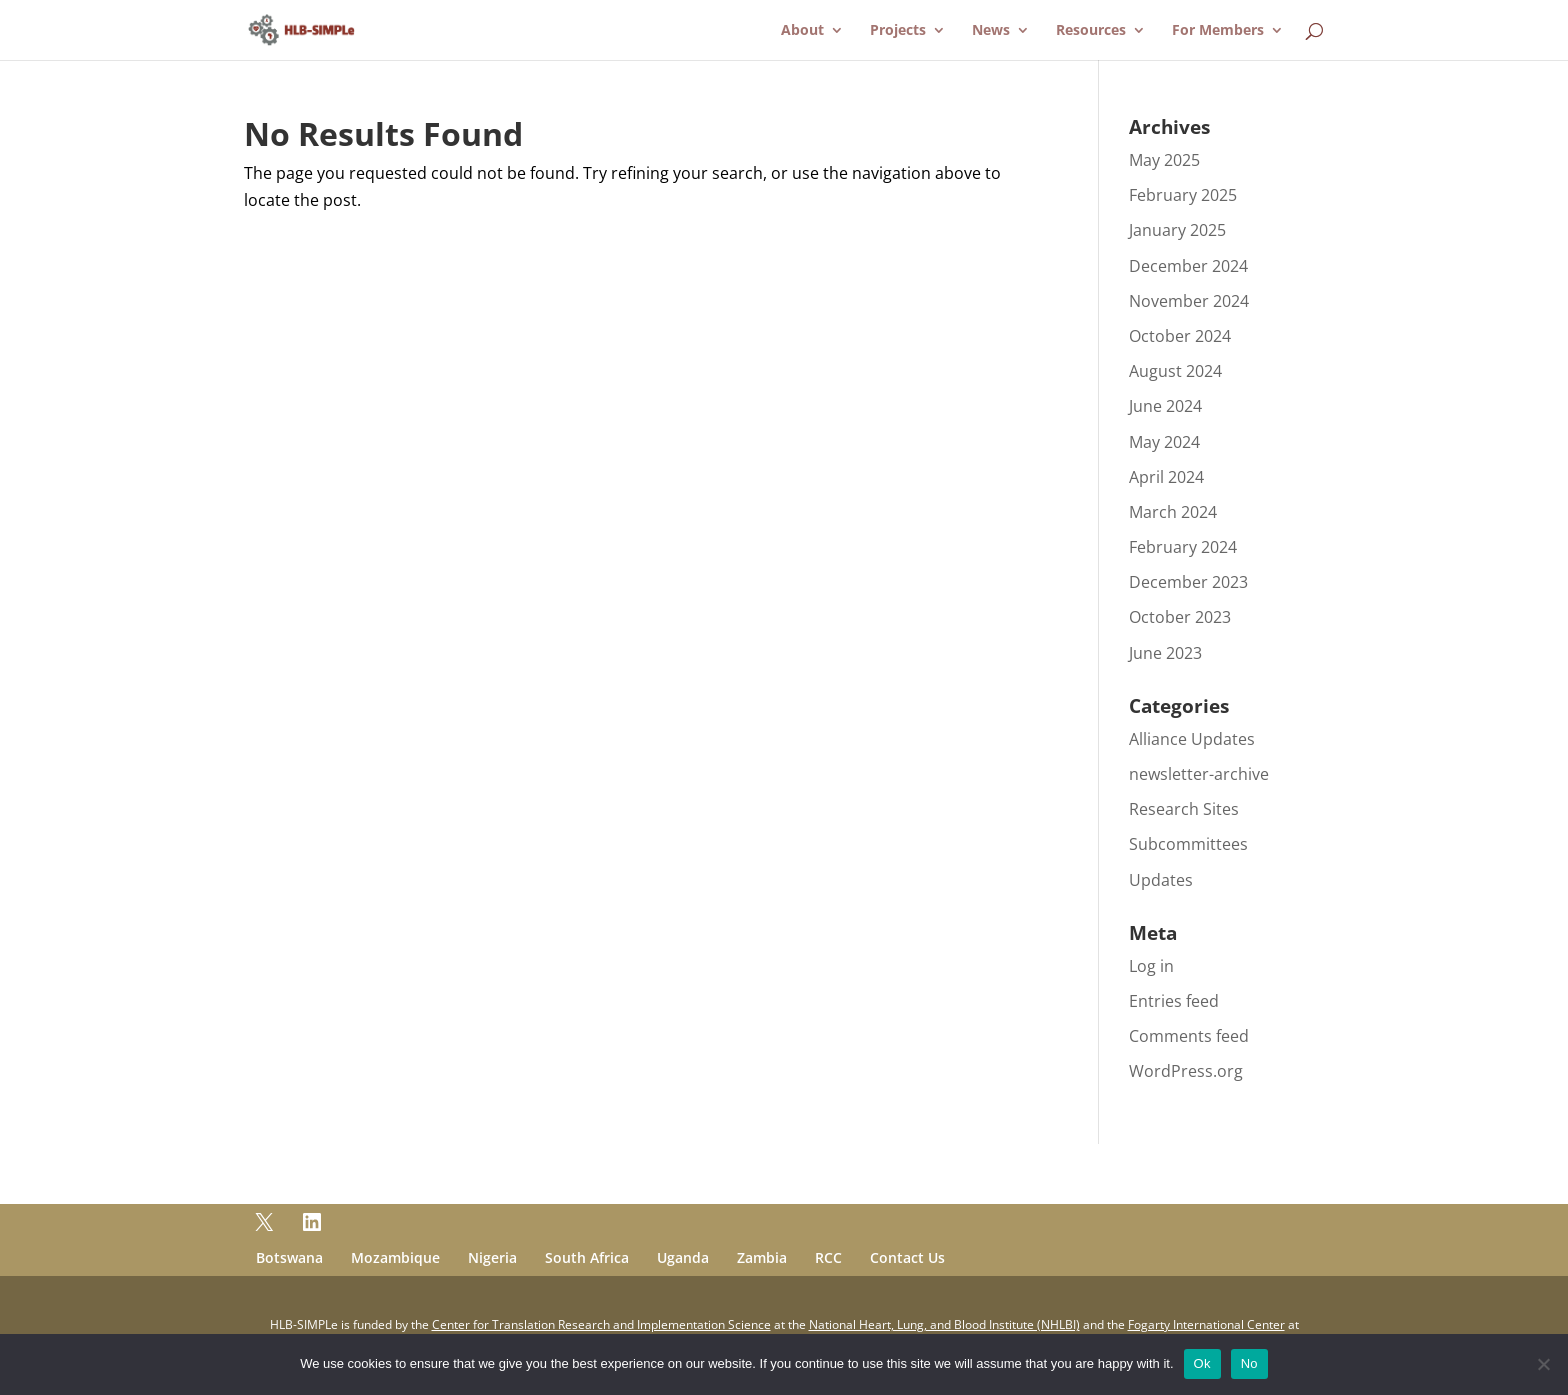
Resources (1091, 31)
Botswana (289, 1257)
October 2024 (1180, 336)
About (802, 31)
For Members (1218, 31)
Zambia (762, 1257)
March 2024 (1173, 512)
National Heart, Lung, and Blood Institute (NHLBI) (944, 1324)
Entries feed (1174, 1001)
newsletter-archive (1199, 774)
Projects (898, 31)
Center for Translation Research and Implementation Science (601, 1324)
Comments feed (1189, 1036)
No (1249, 1363)
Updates (1161, 880)
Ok (1202, 1363)
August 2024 (1175, 371)
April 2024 (1166, 477)
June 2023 (1165, 653)
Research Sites (1184, 809)
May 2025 (1164, 160)
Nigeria (492, 1257)
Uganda (683, 1257)
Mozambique (395, 1257)
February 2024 (1183, 547)
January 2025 (1177, 230)
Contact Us (907, 1257)
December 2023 (1188, 582)
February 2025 (1183, 195)
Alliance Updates (1192, 739)
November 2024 (1189, 301)
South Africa (587, 1257)
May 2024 (1164, 442)
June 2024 (1165, 406)
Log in (1151, 966)
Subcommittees (1188, 844)
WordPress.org (1186, 1071)
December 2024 (1188, 266)
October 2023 (1180, 617)
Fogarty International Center (1206, 1324)
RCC (828, 1257)
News (991, 31)
